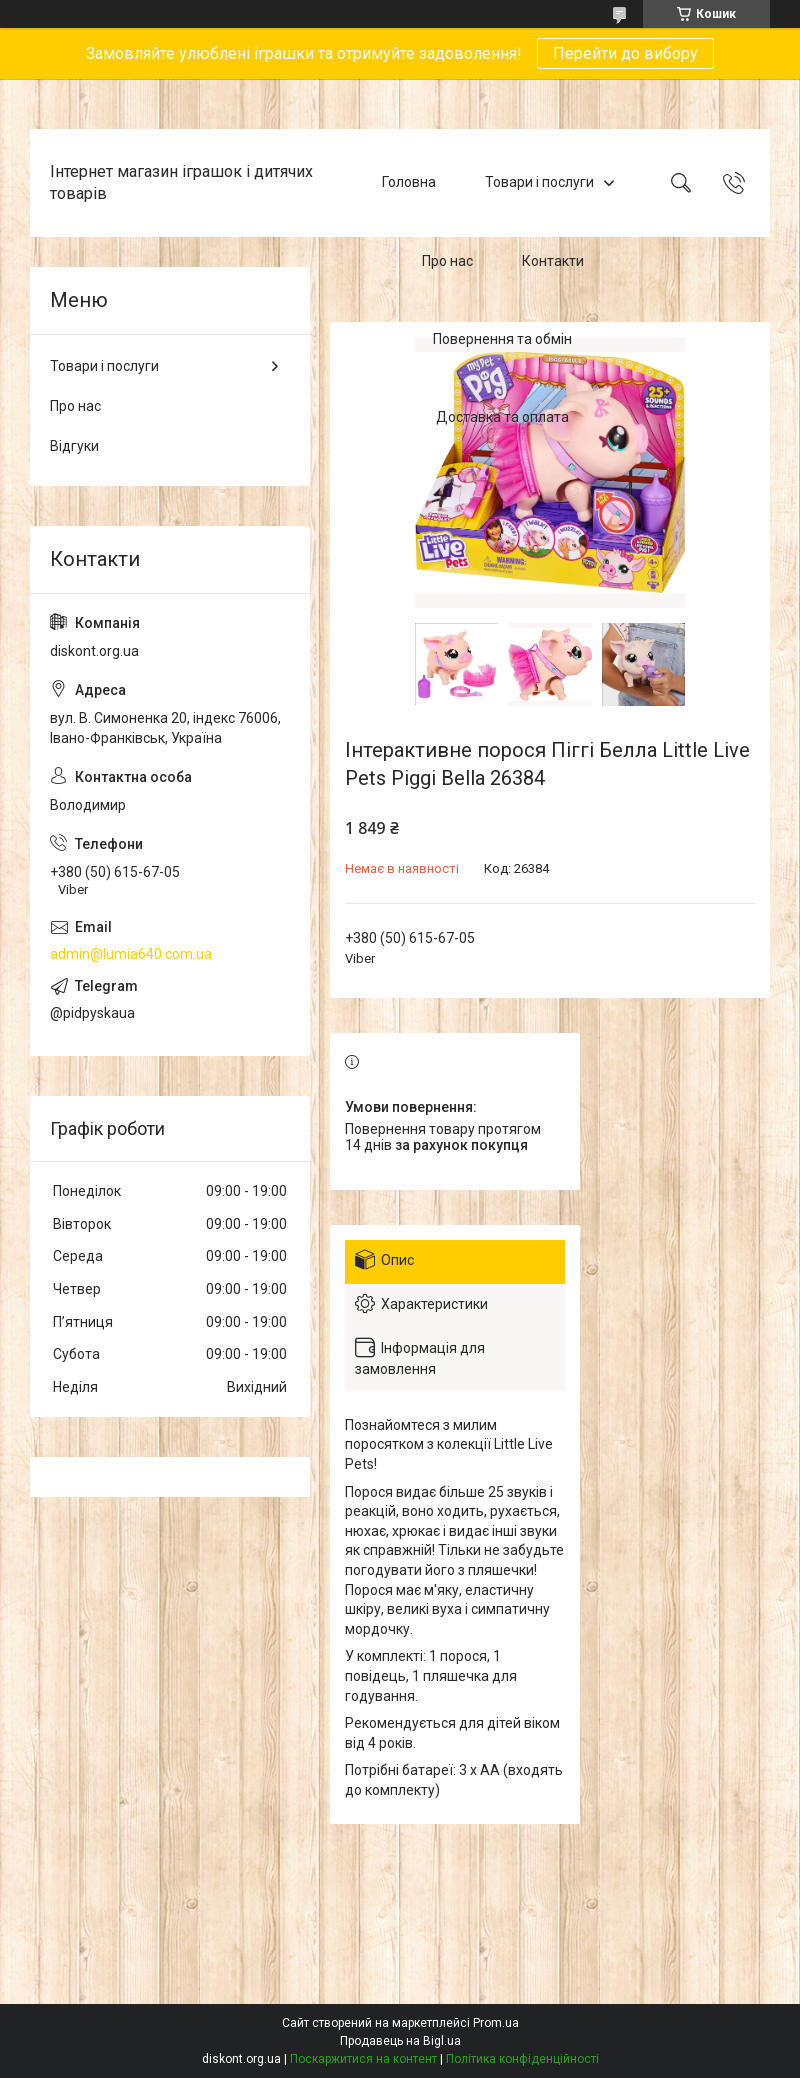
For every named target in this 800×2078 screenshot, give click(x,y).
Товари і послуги (539, 182)
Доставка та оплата (502, 418)
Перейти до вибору (625, 53)
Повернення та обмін (502, 339)
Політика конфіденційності (522, 2059)
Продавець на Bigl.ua (400, 2041)
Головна (409, 182)
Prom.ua (496, 2023)
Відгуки (74, 446)
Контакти (553, 261)
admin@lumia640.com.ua (131, 954)
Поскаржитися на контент (363, 2059)
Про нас (447, 261)
